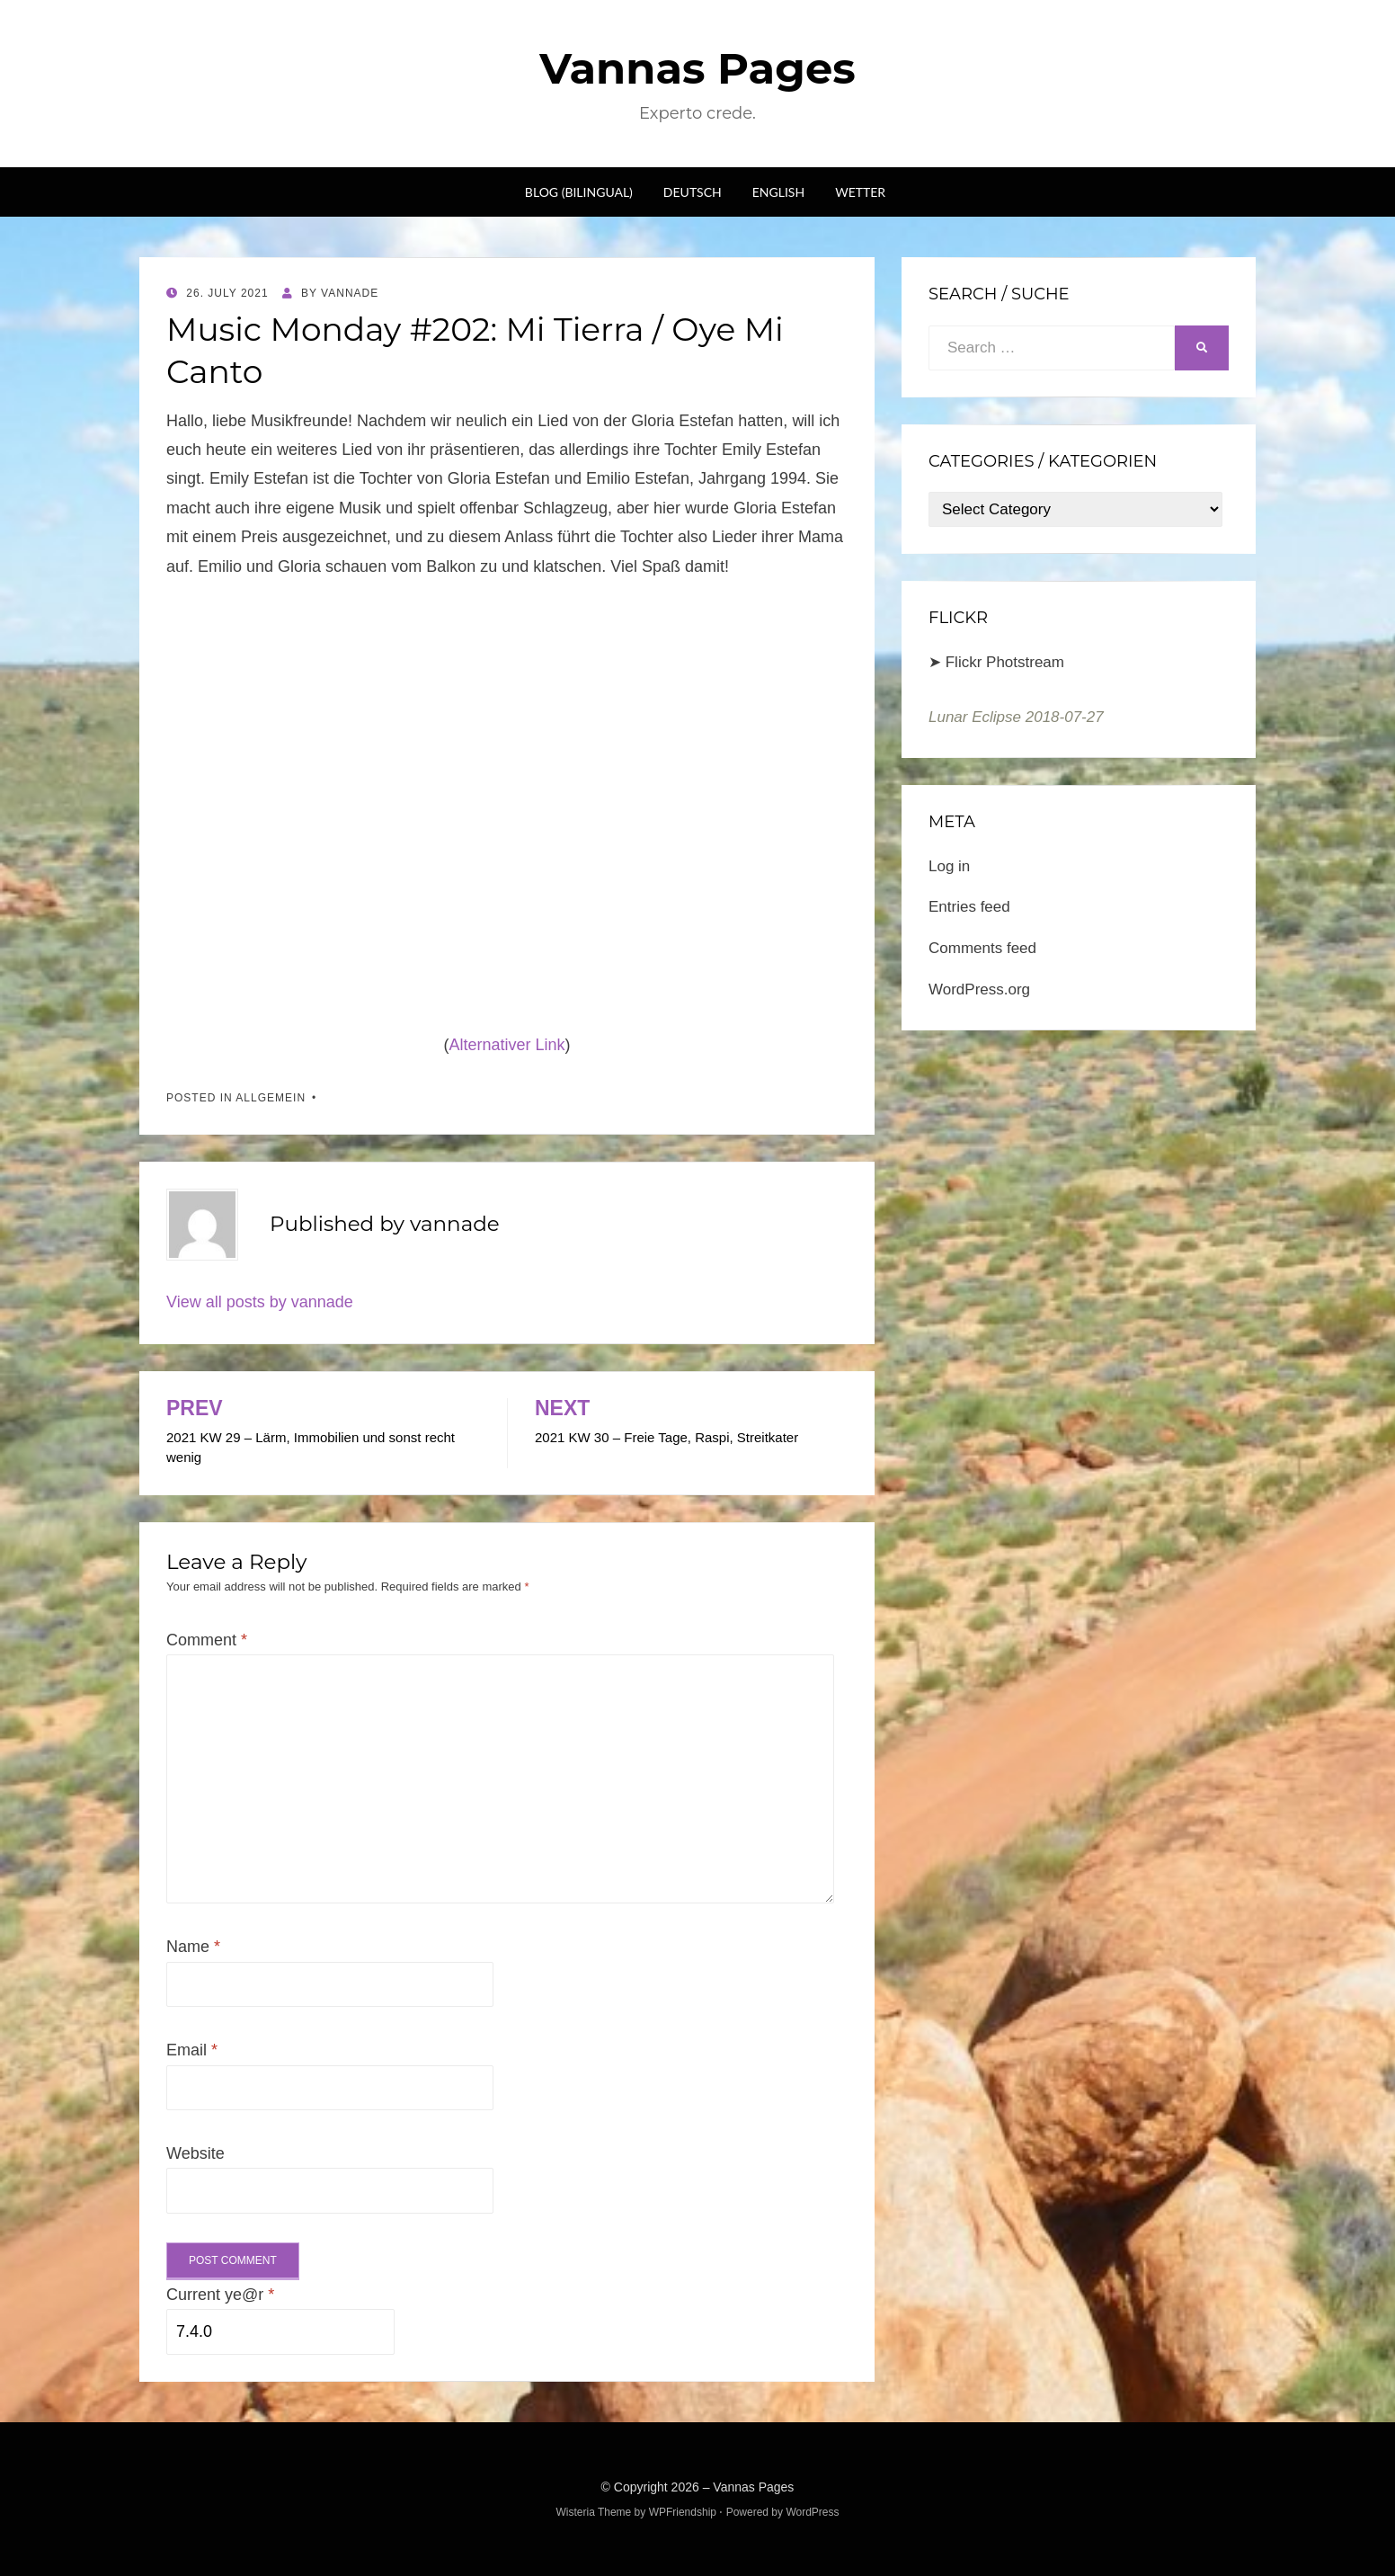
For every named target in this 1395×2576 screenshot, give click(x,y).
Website (195, 2153)
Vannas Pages (697, 68)
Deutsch (692, 192)
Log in (949, 866)
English (778, 192)
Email (192, 2050)
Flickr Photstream (1005, 662)
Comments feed (982, 948)
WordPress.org (979, 989)
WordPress (812, 2512)
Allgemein (270, 1098)
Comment (206, 1640)
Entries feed (969, 906)
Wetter (860, 192)
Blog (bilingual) (579, 192)
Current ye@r (220, 2295)
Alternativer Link (506, 1045)
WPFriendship (682, 2512)
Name (193, 1947)
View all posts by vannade (259, 1302)
